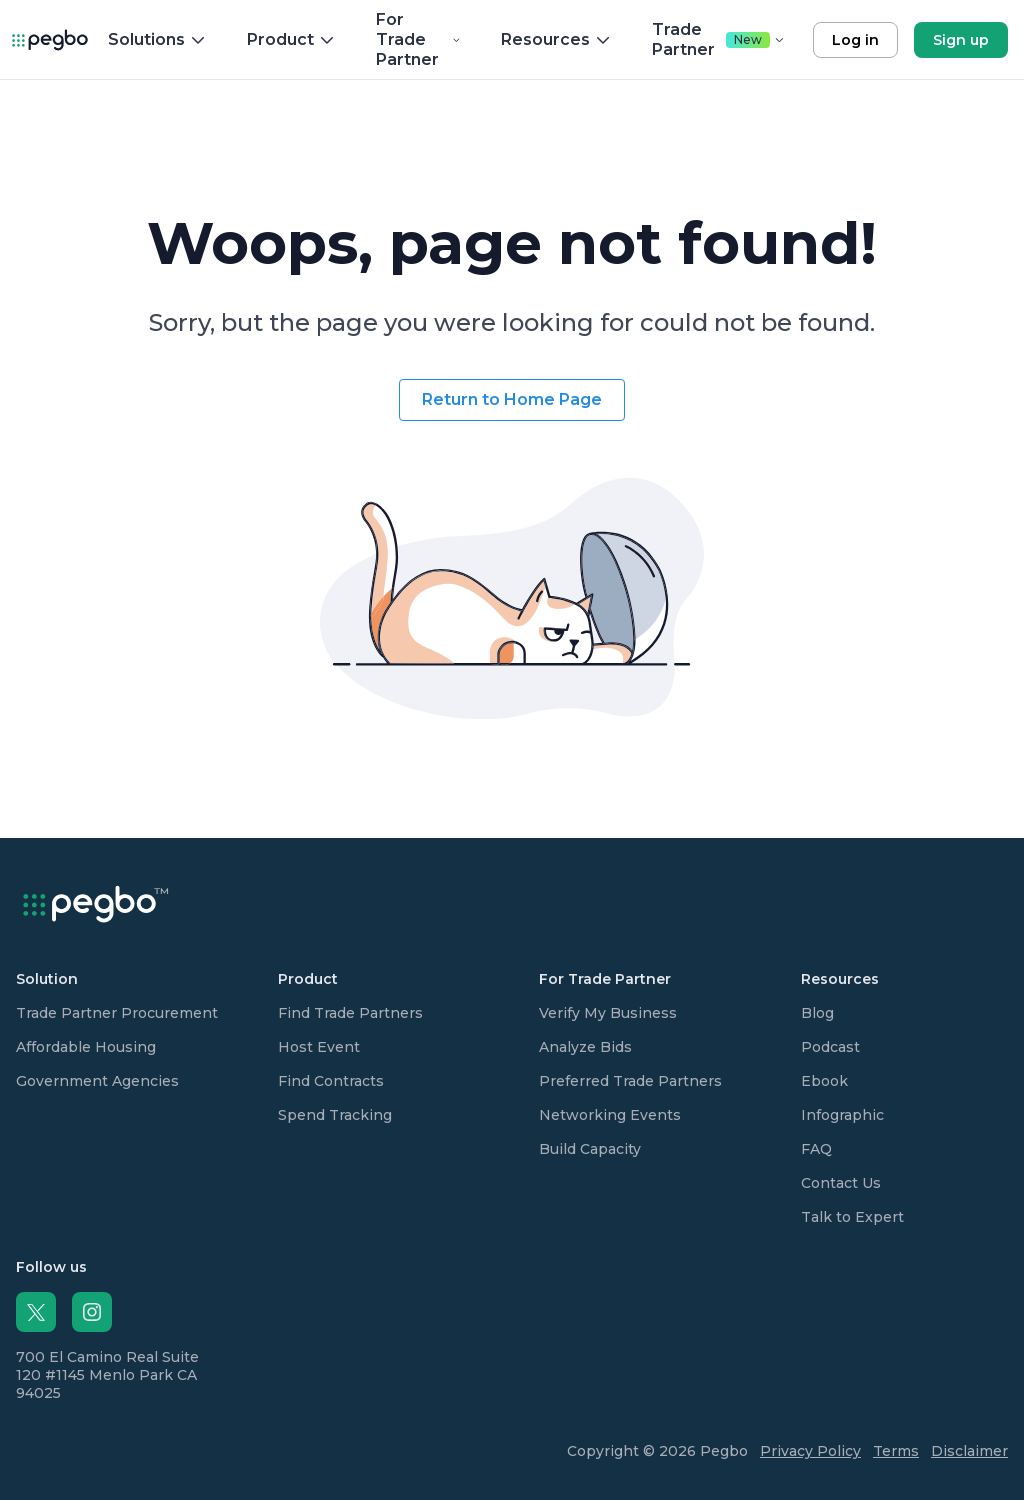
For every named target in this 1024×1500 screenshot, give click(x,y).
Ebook (824, 1081)
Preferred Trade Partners (630, 1081)
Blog (817, 1013)
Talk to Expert (852, 1217)
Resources (556, 39)
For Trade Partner (418, 39)
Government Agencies (97, 1081)
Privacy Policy (810, 1451)
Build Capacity (590, 1149)
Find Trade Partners (350, 1013)
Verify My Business (608, 1013)
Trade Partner (718, 39)
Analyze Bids (585, 1047)
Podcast (830, 1047)
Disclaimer (969, 1451)
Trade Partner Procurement (117, 1013)
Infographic (842, 1115)
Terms (896, 1451)
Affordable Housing (86, 1047)
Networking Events (610, 1115)
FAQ (816, 1149)
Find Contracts (331, 1081)
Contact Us (841, 1183)
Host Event (319, 1047)
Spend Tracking (335, 1115)
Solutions (157, 39)
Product (291, 39)
